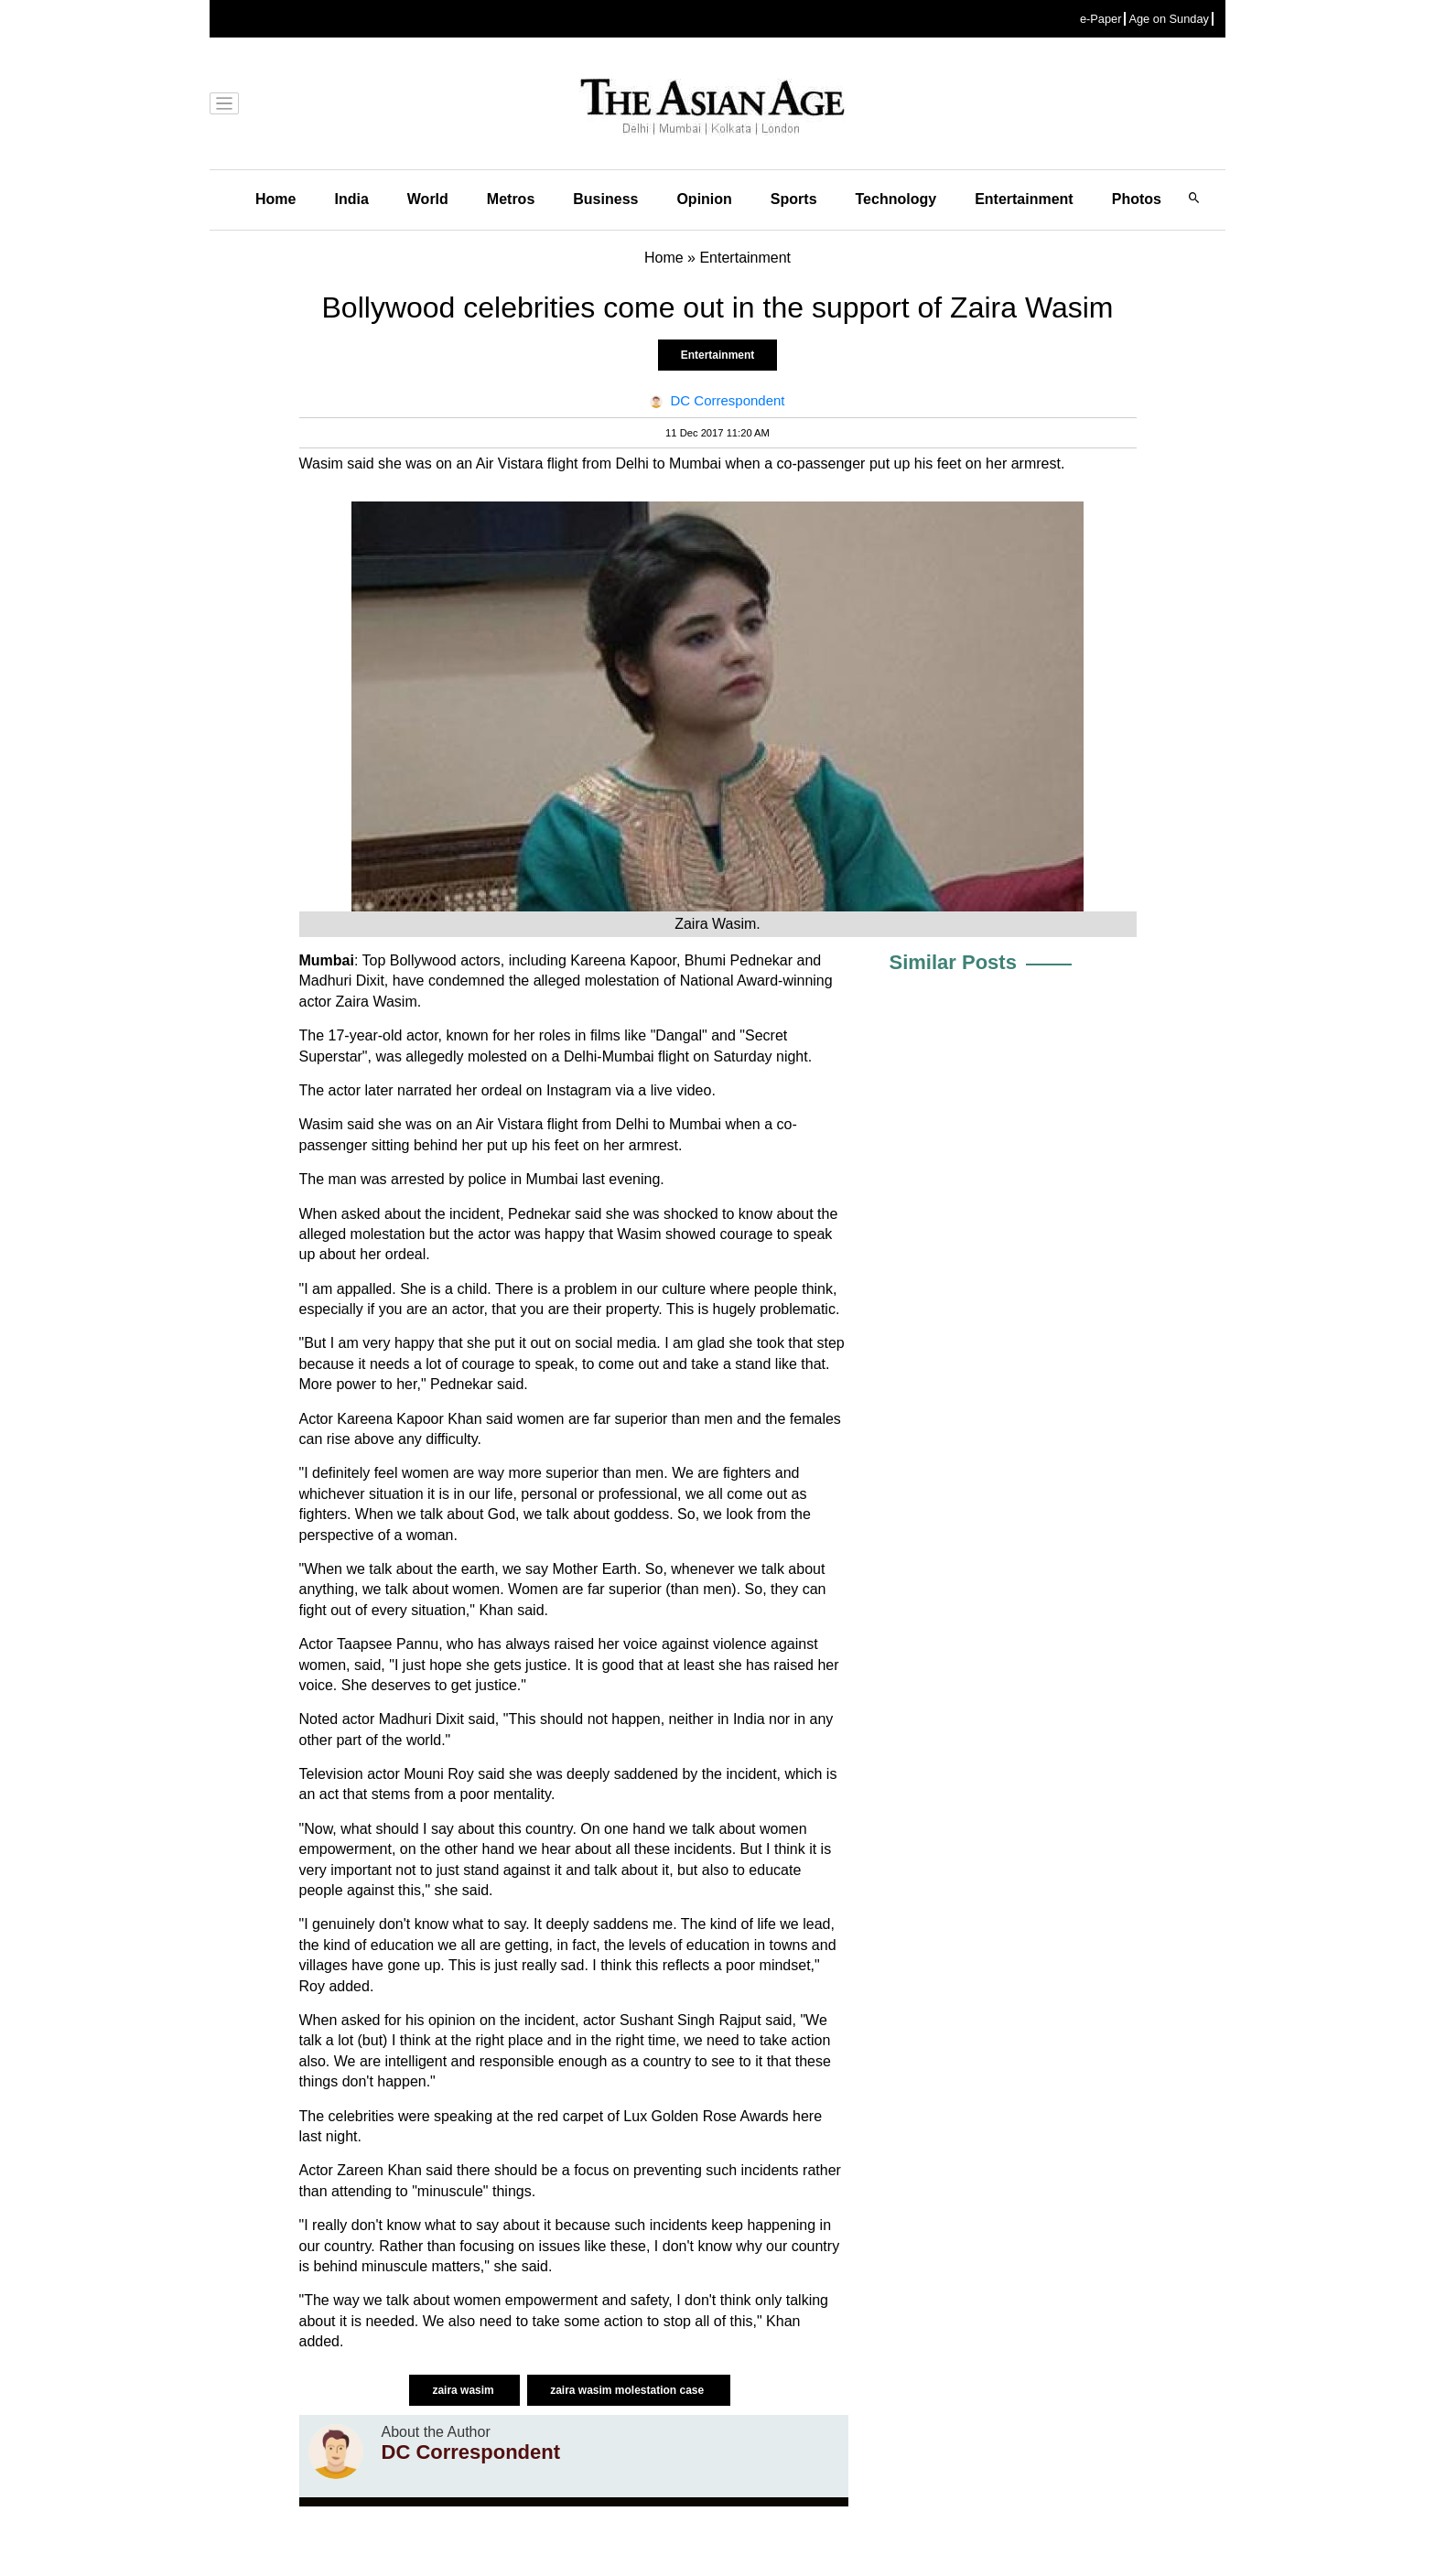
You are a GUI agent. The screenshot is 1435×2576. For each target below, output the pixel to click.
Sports (794, 199)
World (427, 199)
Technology (896, 199)
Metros (510, 199)
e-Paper (1101, 19)
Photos (1136, 199)
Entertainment (1024, 199)
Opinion (703, 199)
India (351, 199)
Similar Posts (953, 962)
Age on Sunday (1168, 19)
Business (605, 199)
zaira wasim (464, 2390)
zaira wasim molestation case (628, 2390)
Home (275, 199)
